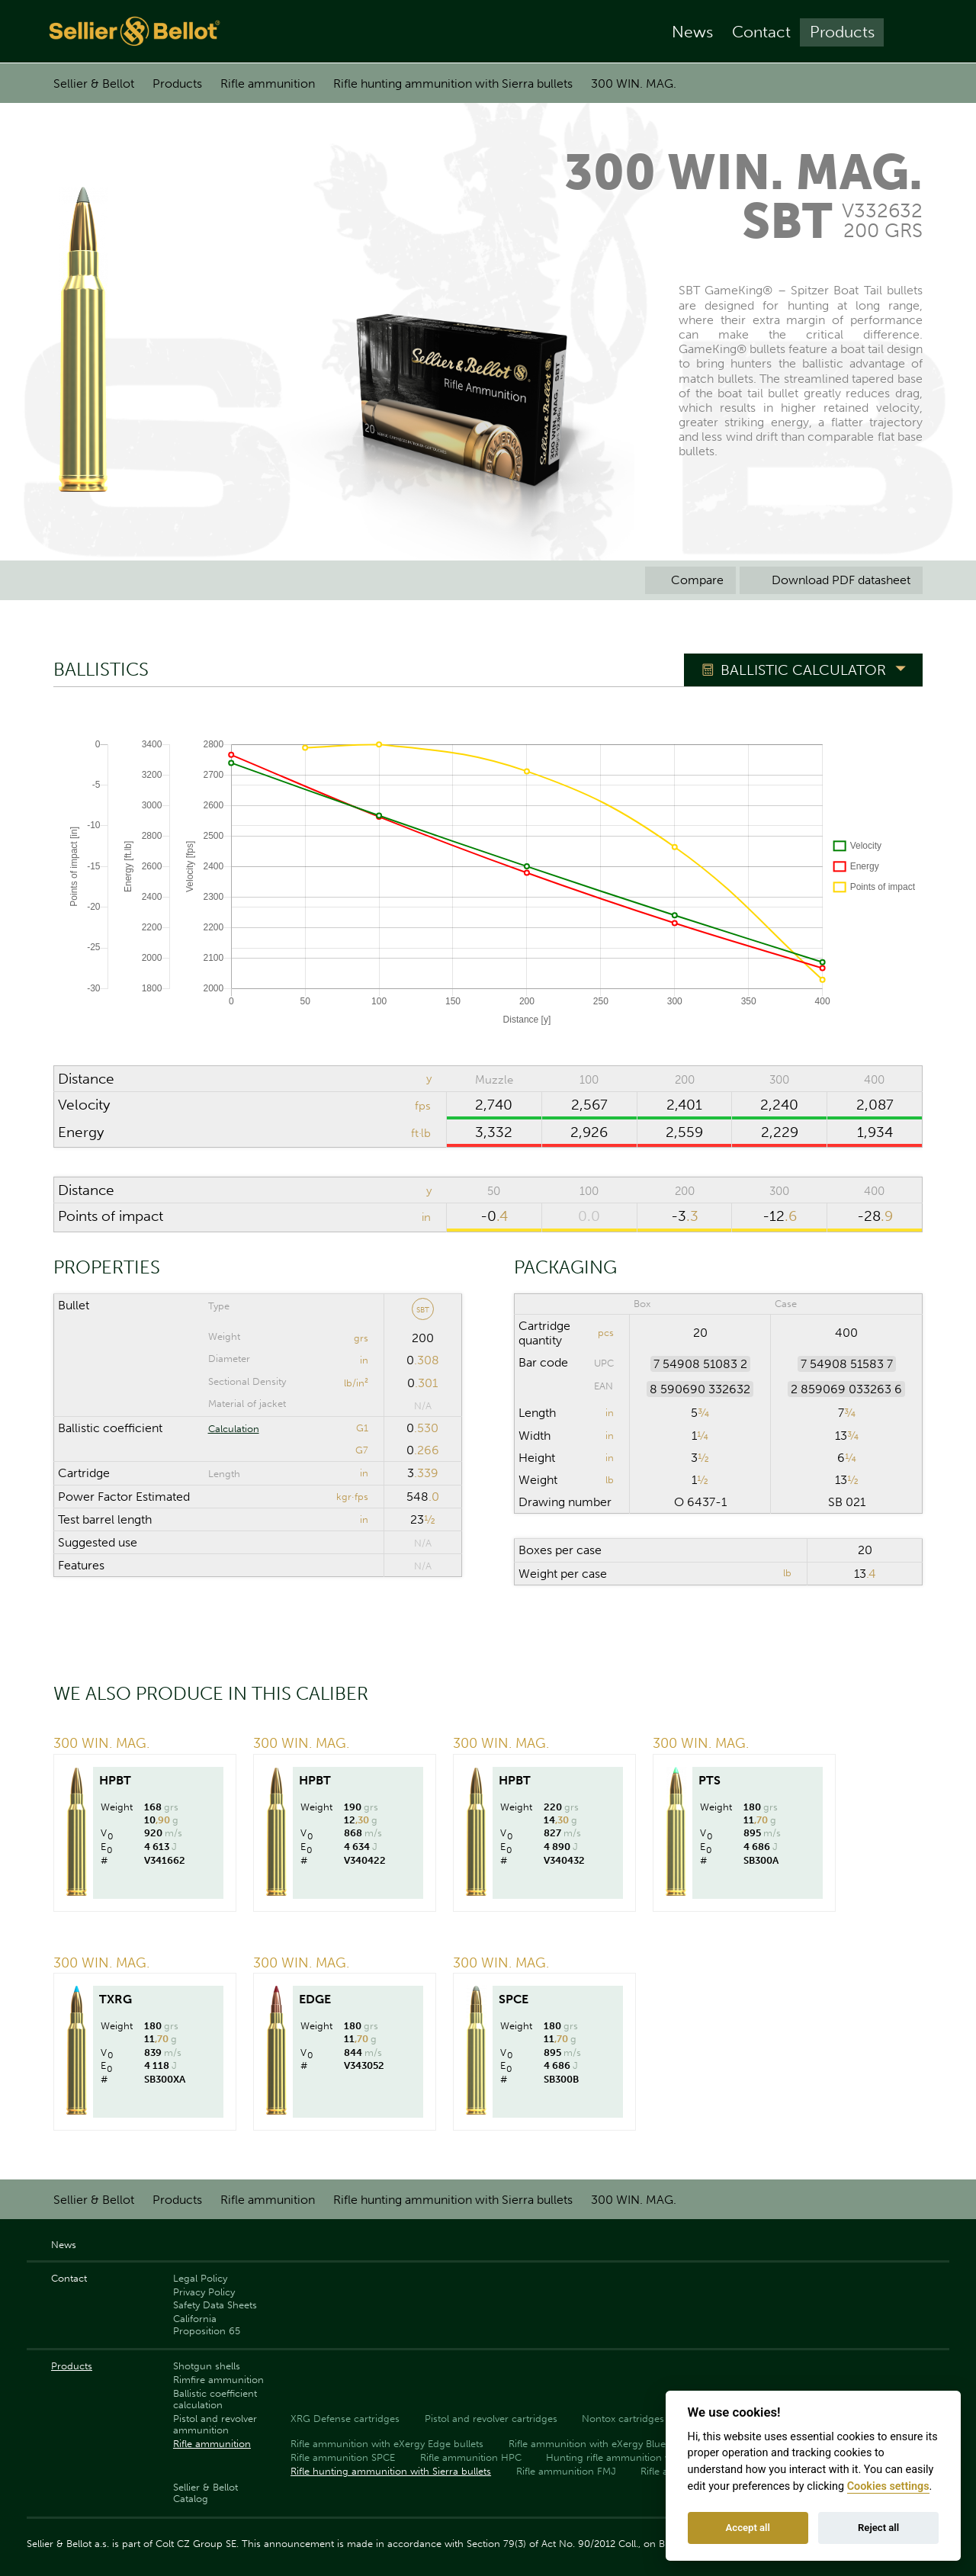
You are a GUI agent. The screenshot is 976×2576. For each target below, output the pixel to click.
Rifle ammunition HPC (471, 2457)
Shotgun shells (206, 2366)
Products (842, 31)
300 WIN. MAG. (633, 83)
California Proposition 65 (206, 2324)
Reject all (878, 2527)
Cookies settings (888, 2486)
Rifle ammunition (267, 83)
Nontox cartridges (623, 2418)
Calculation (233, 1428)
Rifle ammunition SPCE (343, 2457)
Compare (690, 580)
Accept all (748, 2527)
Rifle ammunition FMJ (566, 2471)
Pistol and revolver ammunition (215, 2424)
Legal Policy (200, 2278)
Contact (761, 31)
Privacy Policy (204, 2292)
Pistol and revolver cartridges (491, 2418)
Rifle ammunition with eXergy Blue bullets (603, 2443)
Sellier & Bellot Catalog (205, 2492)
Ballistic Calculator (803, 670)
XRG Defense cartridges (345, 2418)
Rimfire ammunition (218, 2379)
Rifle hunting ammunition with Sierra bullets (453, 83)
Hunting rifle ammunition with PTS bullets (641, 2457)
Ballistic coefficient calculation (215, 2399)
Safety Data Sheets (215, 2305)
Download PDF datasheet (831, 580)
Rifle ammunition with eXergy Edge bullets (387, 2443)
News (692, 31)
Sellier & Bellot (93, 83)
